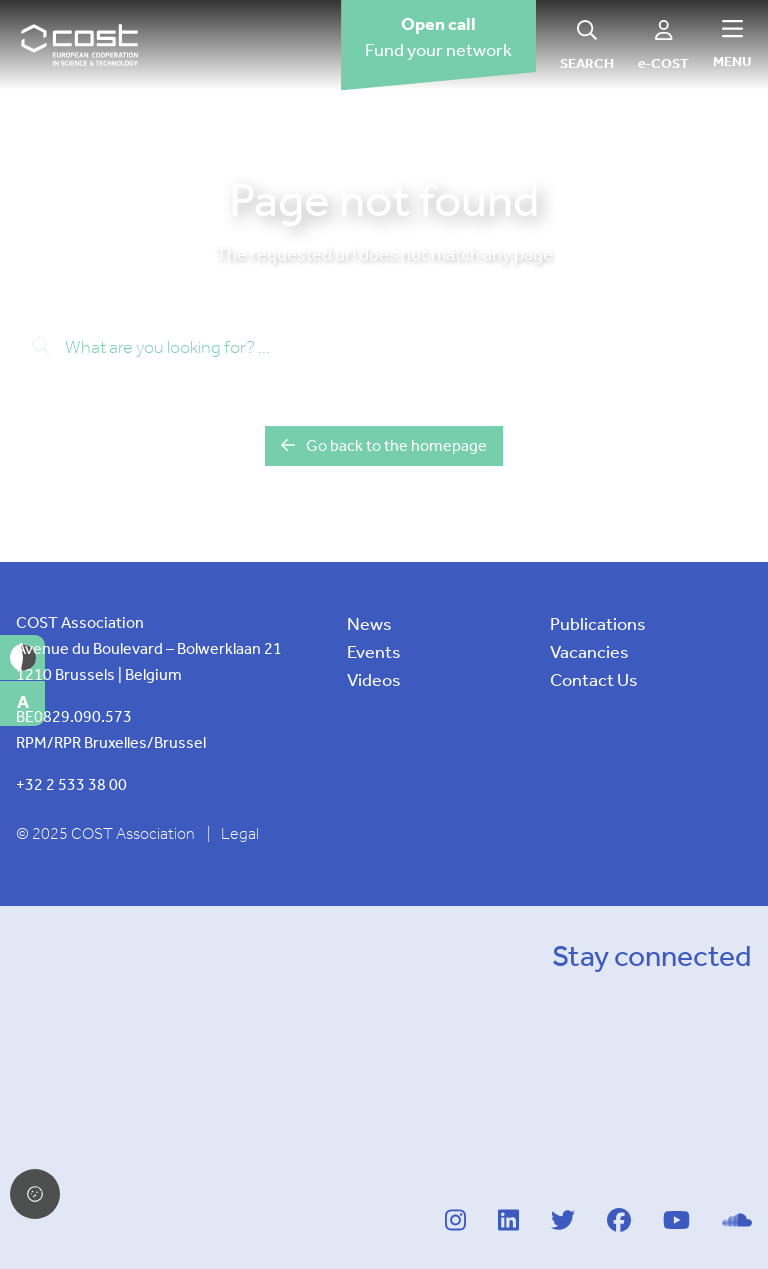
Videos (374, 680)
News (369, 624)
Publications (598, 624)
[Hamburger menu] (732, 44)
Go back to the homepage (384, 445)
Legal (240, 833)
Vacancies (589, 652)
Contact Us (594, 680)
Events (374, 652)
